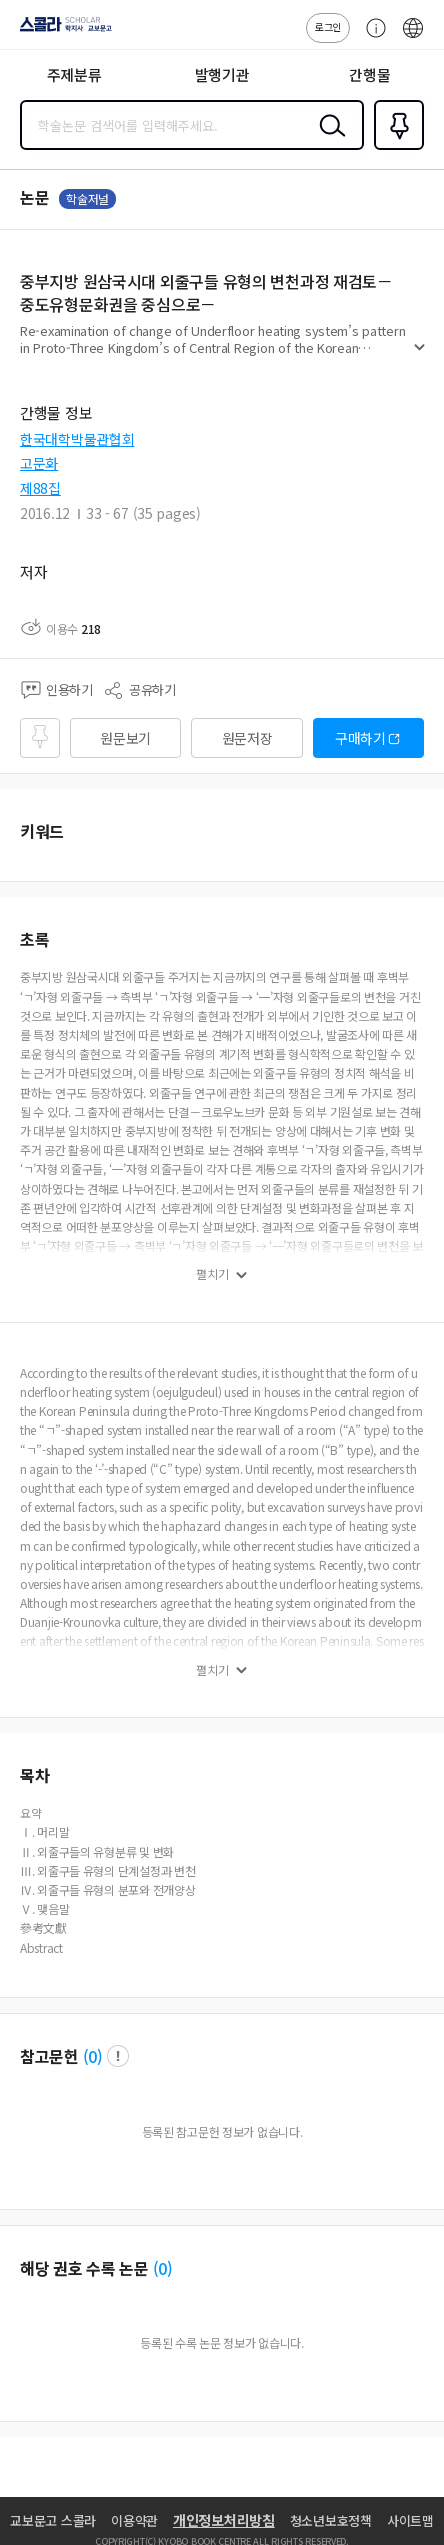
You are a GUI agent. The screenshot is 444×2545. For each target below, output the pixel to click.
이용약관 (134, 2520)
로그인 (328, 26)
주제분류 (74, 74)
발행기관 (222, 74)
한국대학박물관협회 (77, 439)
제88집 (40, 488)
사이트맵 (410, 2520)
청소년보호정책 (331, 2520)
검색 (328, 141)
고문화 (39, 463)
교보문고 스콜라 (53, 2520)
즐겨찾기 (395, 148)
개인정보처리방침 (224, 2520)
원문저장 (247, 738)
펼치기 (419, 356)
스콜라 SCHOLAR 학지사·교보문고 (60, 31)
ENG (413, 38)
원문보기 (125, 738)
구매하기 (360, 738)
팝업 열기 (118, 2056)
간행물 (369, 74)
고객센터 (371, 38)
